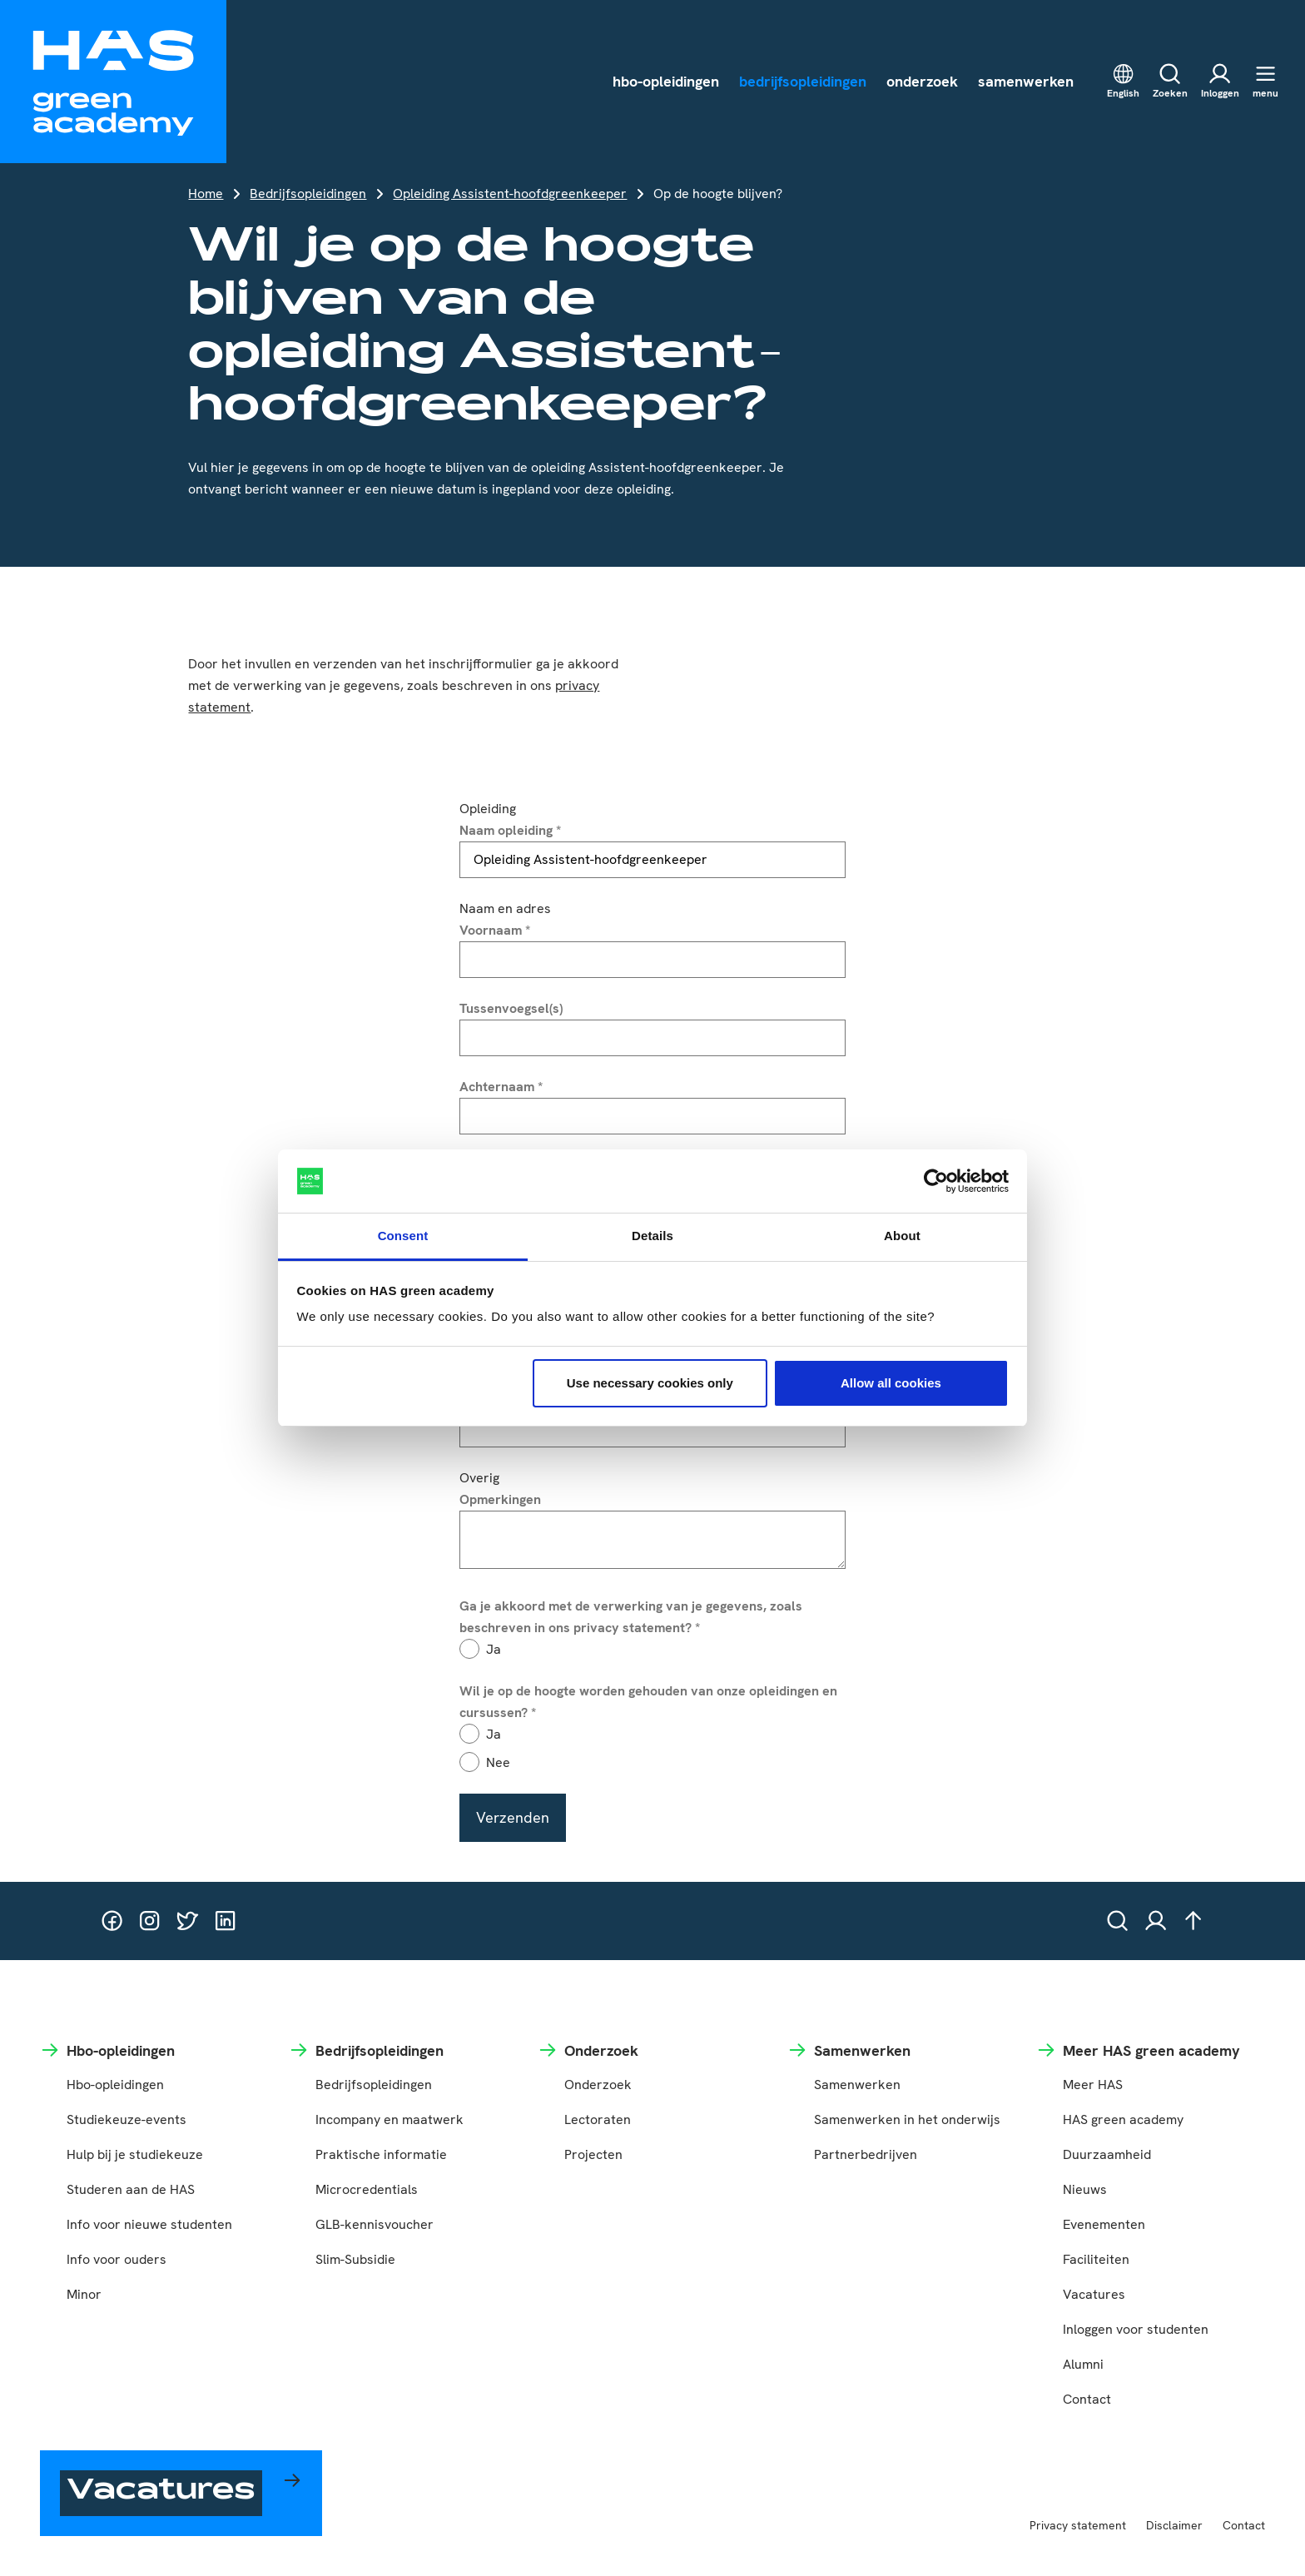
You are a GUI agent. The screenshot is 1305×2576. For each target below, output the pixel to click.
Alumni (1083, 2364)
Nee (498, 1762)
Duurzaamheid (1107, 2154)
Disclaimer (1174, 2525)
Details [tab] (652, 1235)
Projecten (593, 2154)
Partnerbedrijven (865, 2154)
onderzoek (922, 81)
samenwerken (1026, 81)
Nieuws (1085, 2189)
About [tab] (902, 1235)
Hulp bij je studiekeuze (135, 2154)
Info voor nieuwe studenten (149, 2224)
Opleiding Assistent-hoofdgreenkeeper (510, 193)
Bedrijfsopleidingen (308, 193)
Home (205, 193)
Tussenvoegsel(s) (511, 1008)
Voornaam (494, 930)
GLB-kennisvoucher (374, 2224)
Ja (493, 1649)
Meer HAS (1093, 2084)
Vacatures (1094, 2294)
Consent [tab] (403, 1235)
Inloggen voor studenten (1135, 2329)
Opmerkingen (500, 1499)
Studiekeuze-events (126, 2119)
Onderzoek (598, 2084)
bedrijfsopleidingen (802, 81)
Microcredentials (366, 2189)
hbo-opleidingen (666, 81)
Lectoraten (597, 2119)
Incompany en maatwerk (389, 2119)
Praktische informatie (381, 2154)
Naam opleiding (510, 830)
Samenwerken (857, 2084)
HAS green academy (1123, 2119)
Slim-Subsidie (355, 2259)
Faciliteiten (1096, 2259)
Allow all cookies (891, 1383)
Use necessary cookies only (650, 1383)
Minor (84, 2294)
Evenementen (1104, 2224)
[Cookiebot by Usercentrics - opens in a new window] (936, 1181)
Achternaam (501, 1086)
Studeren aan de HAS (131, 2189)
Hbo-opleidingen (115, 2084)
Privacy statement (1078, 2525)
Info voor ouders (116, 2259)
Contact (1087, 2399)
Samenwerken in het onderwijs (907, 2119)
